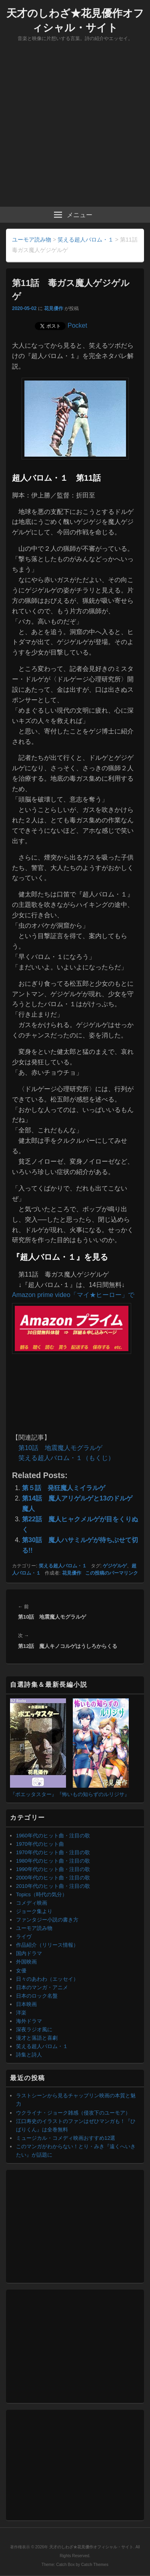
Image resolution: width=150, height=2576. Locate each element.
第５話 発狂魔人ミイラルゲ (63, 1487)
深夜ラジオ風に (34, 2029)
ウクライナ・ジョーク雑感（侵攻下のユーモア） (73, 2113)
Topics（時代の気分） (41, 1894)
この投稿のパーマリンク (111, 1573)
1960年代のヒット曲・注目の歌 (53, 1836)
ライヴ (24, 1937)
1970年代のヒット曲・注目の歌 (53, 1852)
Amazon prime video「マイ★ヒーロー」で (73, 1294)
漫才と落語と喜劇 (37, 2038)
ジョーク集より (34, 1911)
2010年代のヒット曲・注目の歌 (53, 1886)
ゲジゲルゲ (115, 1566)
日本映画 (26, 2004)
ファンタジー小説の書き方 (47, 1920)
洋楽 (21, 2013)
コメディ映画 (31, 1903)
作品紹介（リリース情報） (47, 1945)
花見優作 (53, 308)
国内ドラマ (29, 1953)
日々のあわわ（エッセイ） (47, 1979)
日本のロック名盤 (37, 1996)
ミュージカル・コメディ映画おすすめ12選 (65, 2138)
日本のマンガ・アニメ (42, 1987)
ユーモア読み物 (34, 1928)
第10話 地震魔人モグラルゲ (60, 1447)
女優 (21, 1971)
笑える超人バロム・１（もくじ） (66, 1457)
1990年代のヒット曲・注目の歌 (53, 1869)
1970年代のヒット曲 (40, 1844)
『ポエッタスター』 (33, 1794)
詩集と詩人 (29, 2055)
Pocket (77, 325)
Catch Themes (94, 2564)
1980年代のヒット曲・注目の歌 (53, 1861)
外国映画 (26, 1962)
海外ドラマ (29, 2021)
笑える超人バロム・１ (63, 1566)
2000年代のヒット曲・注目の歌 (53, 1878)
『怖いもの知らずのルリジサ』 (93, 1794)
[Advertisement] (75, 127)
